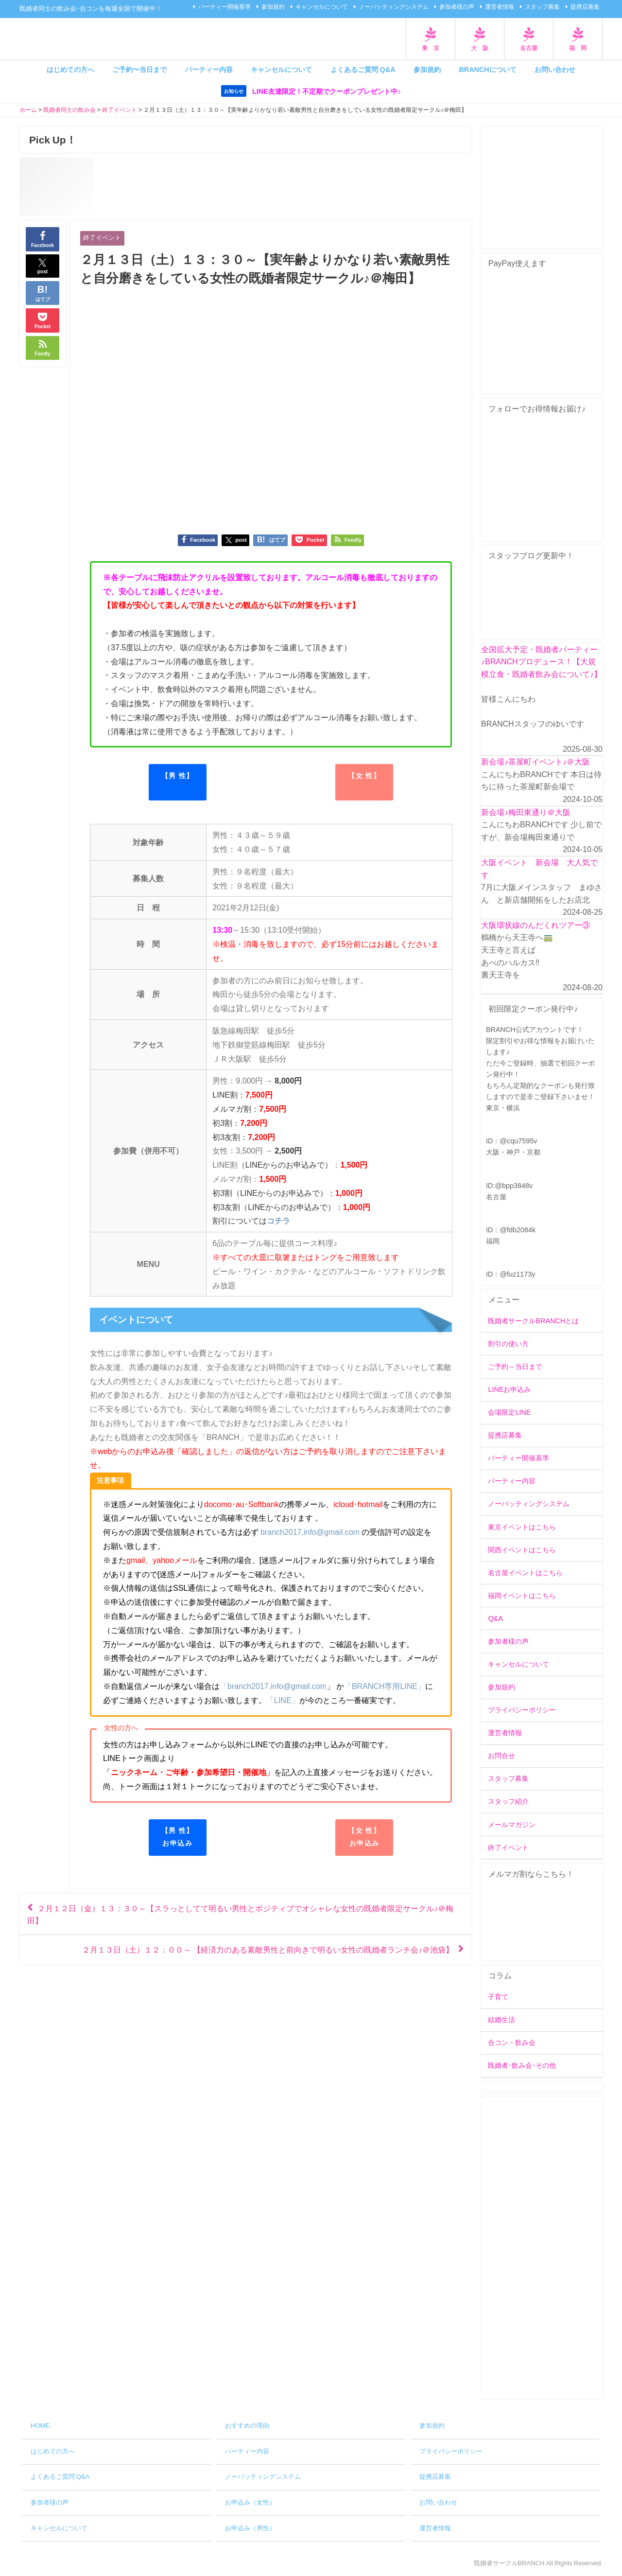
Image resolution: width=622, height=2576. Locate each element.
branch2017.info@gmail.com (310, 1532)
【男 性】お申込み (177, 1837)
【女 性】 (364, 775)
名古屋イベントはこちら (525, 1572)
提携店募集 (585, 7)
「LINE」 (282, 1700)
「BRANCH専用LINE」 (384, 1686)
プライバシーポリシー (522, 1709)
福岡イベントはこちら (522, 1595)
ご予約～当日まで (515, 1366)
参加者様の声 (456, 7)
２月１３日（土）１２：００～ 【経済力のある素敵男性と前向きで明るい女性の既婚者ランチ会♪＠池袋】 (267, 1950)
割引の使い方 (508, 1343)
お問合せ (501, 1755)
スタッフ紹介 (508, 1801)
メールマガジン (512, 1824)
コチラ (278, 1221)
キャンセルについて (321, 7)
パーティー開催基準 (224, 7)
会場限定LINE (509, 1412)
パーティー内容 (209, 69)
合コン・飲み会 (512, 2042)
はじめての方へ (70, 69)
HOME (40, 2425)
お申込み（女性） (250, 2502)
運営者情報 (499, 7)
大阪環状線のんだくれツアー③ (535, 925)
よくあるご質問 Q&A (363, 69)
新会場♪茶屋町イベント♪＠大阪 (535, 761)
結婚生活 (501, 2019)
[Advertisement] (542, 2248)
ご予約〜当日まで (139, 69)
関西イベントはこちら (522, 1549)
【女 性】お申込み (364, 1837)
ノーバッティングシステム (394, 7)
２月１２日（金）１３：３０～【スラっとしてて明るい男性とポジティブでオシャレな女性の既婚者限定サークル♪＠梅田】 (240, 1914)
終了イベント (102, 237)
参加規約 (273, 7)
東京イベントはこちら (522, 1527)
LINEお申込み (509, 1389)
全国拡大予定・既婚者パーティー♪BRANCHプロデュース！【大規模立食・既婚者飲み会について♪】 (541, 661)
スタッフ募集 (542, 7)
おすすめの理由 (247, 2425)
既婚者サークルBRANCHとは (533, 1320)
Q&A (495, 1618)
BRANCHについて (487, 69)
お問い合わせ (555, 69)
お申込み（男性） (250, 2528)
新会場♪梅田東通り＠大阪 (525, 812)
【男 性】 (177, 775)
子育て (498, 1996)
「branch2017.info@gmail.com (273, 1686)
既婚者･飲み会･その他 (522, 2065)
